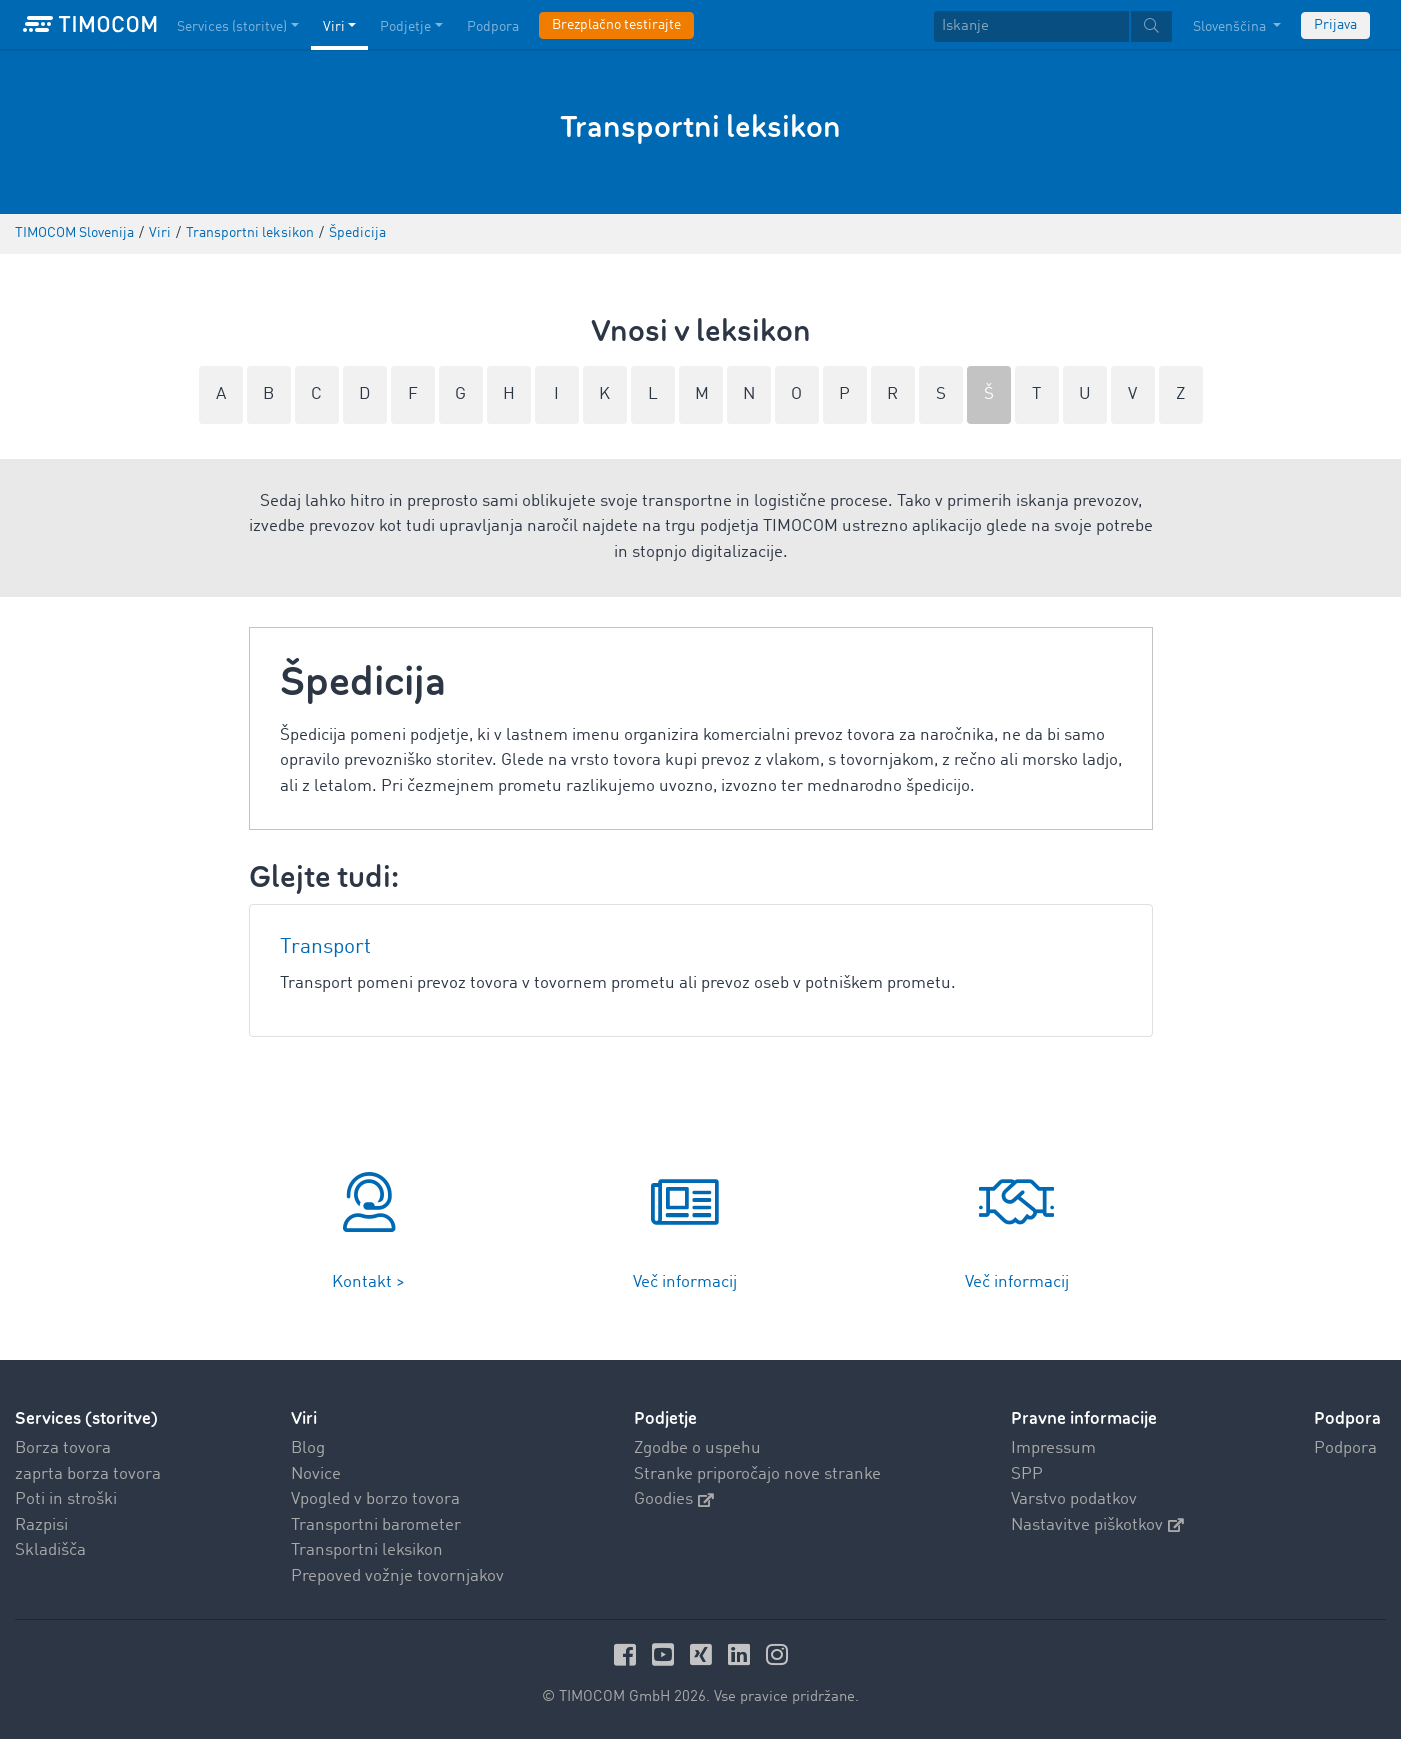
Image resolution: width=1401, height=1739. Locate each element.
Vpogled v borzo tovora (375, 1499)
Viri (304, 1418)
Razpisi (41, 1525)
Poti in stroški (66, 1499)
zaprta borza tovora (88, 1474)
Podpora (1345, 1448)
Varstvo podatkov (1074, 1499)
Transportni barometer (376, 1525)
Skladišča (50, 1550)
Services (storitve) (86, 1418)
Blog (308, 1448)
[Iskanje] (1031, 26)
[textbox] (1053, 26)
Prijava (1335, 25)
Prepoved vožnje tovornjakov (397, 1576)
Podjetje (665, 1418)
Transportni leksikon (367, 1550)
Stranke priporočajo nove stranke (757, 1474)
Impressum (1053, 1448)
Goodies (674, 1499)
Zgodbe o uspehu (697, 1448)
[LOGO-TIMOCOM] (90, 25)
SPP (1027, 1474)
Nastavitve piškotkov (1097, 1525)
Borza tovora (63, 1448)
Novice (316, 1474)
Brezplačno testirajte (616, 25)
